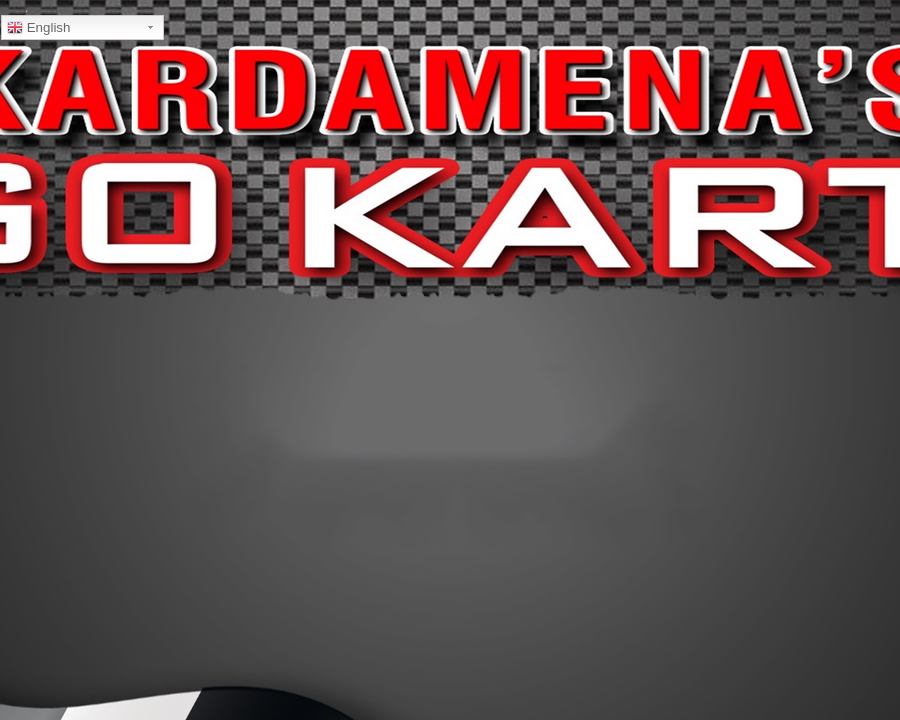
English (38, 28)
